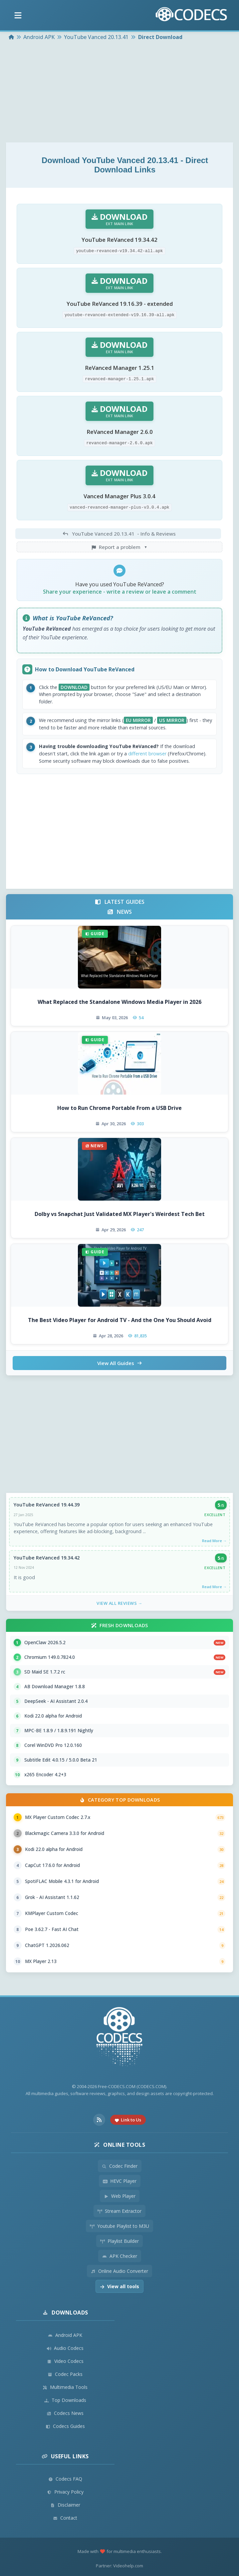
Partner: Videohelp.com (119, 2566)
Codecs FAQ (65, 2479)
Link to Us (128, 2120)
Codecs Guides (65, 2426)
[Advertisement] (119, 92)
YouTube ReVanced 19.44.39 (47, 1504)
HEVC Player (119, 2181)
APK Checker (119, 2256)
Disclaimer (65, 2505)
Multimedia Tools (65, 2387)
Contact (65, 2518)
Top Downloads (65, 2400)
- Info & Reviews (118, 533)
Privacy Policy (65, 2492)
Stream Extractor (119, 2211)
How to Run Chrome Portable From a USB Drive (119, 1108)
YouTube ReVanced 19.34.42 (47, 1557)
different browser (147, 753)
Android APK (65, 2335)
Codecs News (65, 2413)
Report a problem (119, 547)
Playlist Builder (119, 2241)
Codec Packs (65, 2374)
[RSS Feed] (99, 2120)
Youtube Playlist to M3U (119, 2226)
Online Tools (119, 2144)
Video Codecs (65, 2361)
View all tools (119, 2286)
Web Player (119, 2196)
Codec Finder (119, 2166)
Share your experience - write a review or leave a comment (119, 591)
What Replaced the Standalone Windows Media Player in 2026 (119, 1002)
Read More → (214, 1540)
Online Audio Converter (119, 2271)
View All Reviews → (119, 1603)
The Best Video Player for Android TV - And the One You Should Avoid (119, 1320)
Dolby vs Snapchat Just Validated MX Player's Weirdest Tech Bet (120, 1214)
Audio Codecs (65, 2348)
